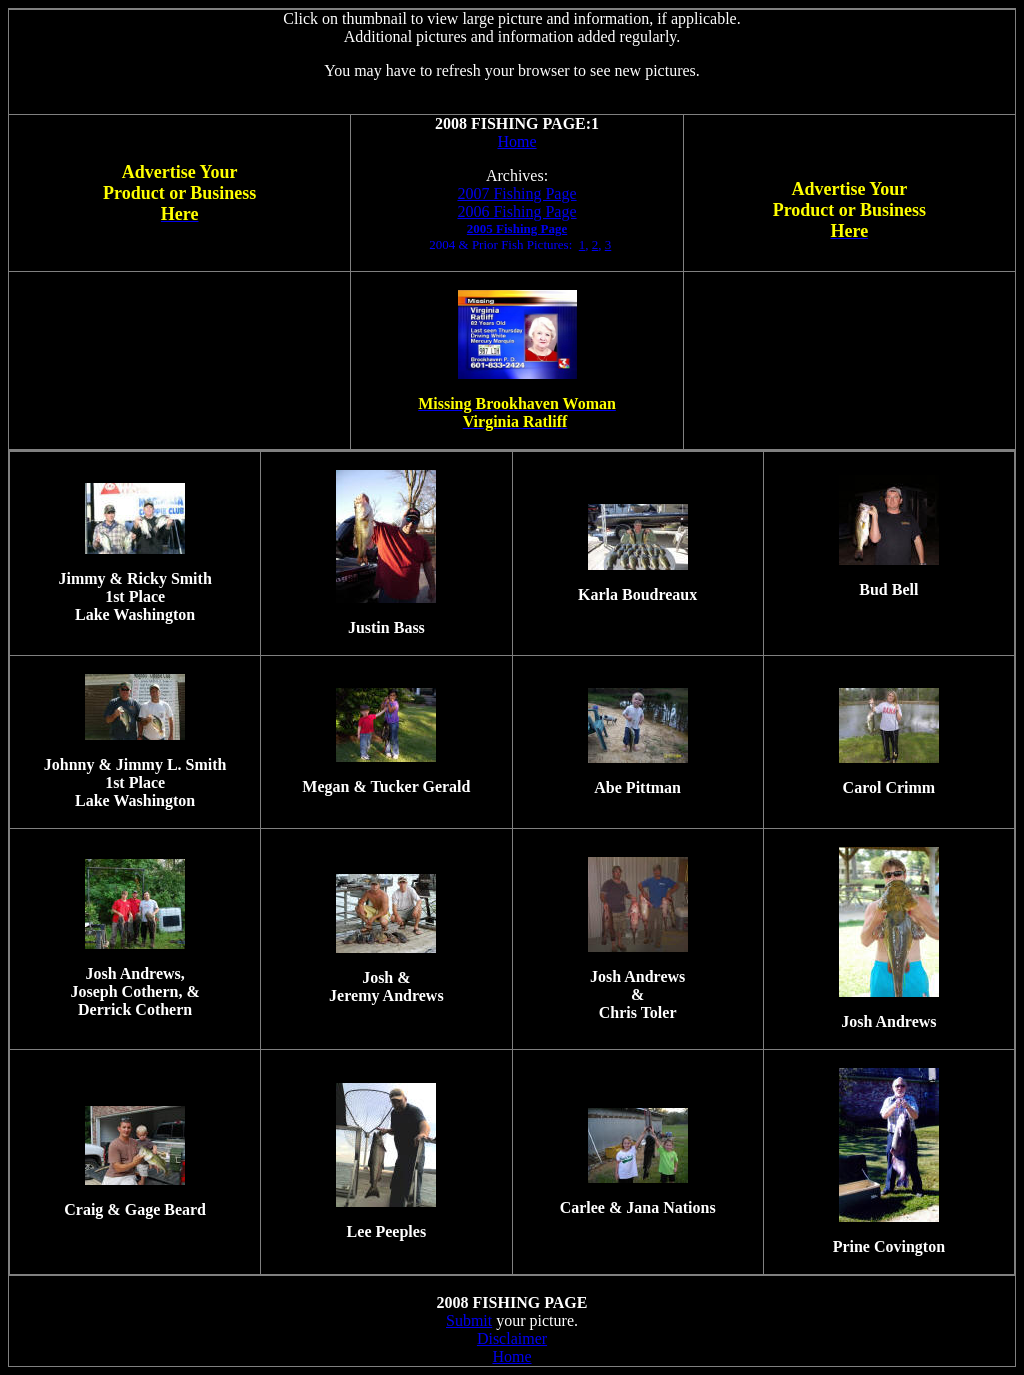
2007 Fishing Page (516, 193)
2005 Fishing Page (517, 228)
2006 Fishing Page (516, 211)
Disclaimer (512, 1338)
